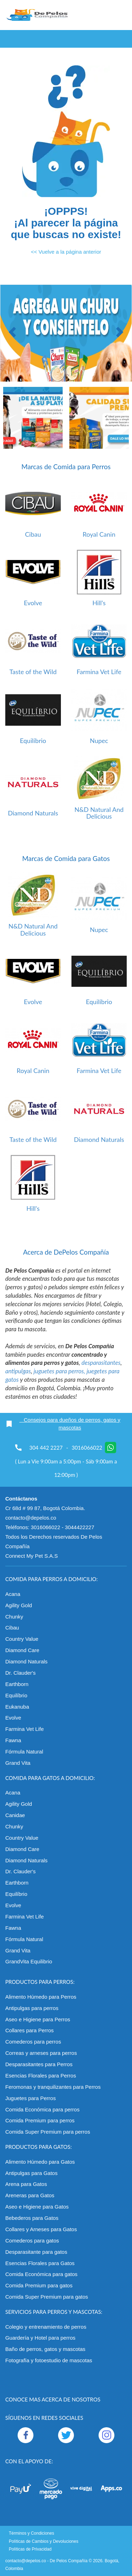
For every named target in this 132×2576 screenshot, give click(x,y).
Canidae (15, 1815)
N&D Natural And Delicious (99, 813)
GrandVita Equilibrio (28, 1961)
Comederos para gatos (32, 2241)
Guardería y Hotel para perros (40, 2338)
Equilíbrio (33, 740)
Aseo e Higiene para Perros (37, 2019)
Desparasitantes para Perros (39, 2064)
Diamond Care (22, 1650)
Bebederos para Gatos (31, 2218)
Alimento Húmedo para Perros (40, 1997)
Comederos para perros (33, 2042)
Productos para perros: (40, 1982)
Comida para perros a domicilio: (51, 1579)
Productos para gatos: (38, 2147)
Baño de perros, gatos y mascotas (45, 2349)
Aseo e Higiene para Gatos (37, 2207)
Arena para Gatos (26, 2184)
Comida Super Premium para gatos (46, 2297)
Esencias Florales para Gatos (40, 2263)
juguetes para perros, (60, 1371)
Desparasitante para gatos (36, 2252)
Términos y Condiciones (31, 2533)
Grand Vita (17, 1763)
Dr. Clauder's (20, 1673)
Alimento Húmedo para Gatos (40, 2162)
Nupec (99, 740)
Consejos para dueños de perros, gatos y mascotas (62, 1424)
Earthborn (17, 1684)
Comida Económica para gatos (41, 2274)
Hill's (99, 603)
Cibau (33, 534)
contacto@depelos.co (25, 2560)
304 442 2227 (46, 1447)
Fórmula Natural (24, 1752)
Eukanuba (17, 1707)
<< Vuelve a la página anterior (66, 252)
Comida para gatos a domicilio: (50, 1778)
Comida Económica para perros (42, 2109)
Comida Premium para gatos (39, 2285)
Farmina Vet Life (99, 672)
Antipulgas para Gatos (31, 2173)
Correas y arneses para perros (41, 2053)
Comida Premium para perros (40, 2120)
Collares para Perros (29, 2030)
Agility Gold (18, 1605)
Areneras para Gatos (29, 2195)
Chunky (14, 1617)
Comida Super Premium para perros (47, 2132)
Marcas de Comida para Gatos (66, 858)
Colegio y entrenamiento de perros (45, 2327)
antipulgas (18, 1371)
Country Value (21, 1639)
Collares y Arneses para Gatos (41, 2229)
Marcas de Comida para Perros (66, 466)
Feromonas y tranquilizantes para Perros (53, 2087)
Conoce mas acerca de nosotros (52, 2399)
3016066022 (93, 1447)
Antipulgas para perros (31, 2008)
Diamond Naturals (33, 813)
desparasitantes (101, 1362)
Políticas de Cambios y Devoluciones (43, 2541)
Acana (12, 1594)
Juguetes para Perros (30, 2098)
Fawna (13, 1740)
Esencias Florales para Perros (40, 2076)
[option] (66, 333)
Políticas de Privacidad (30, 2549)
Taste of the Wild (33, 672)
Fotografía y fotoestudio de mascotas (48, 2360)
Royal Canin (99, 534)
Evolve (33, 603)
